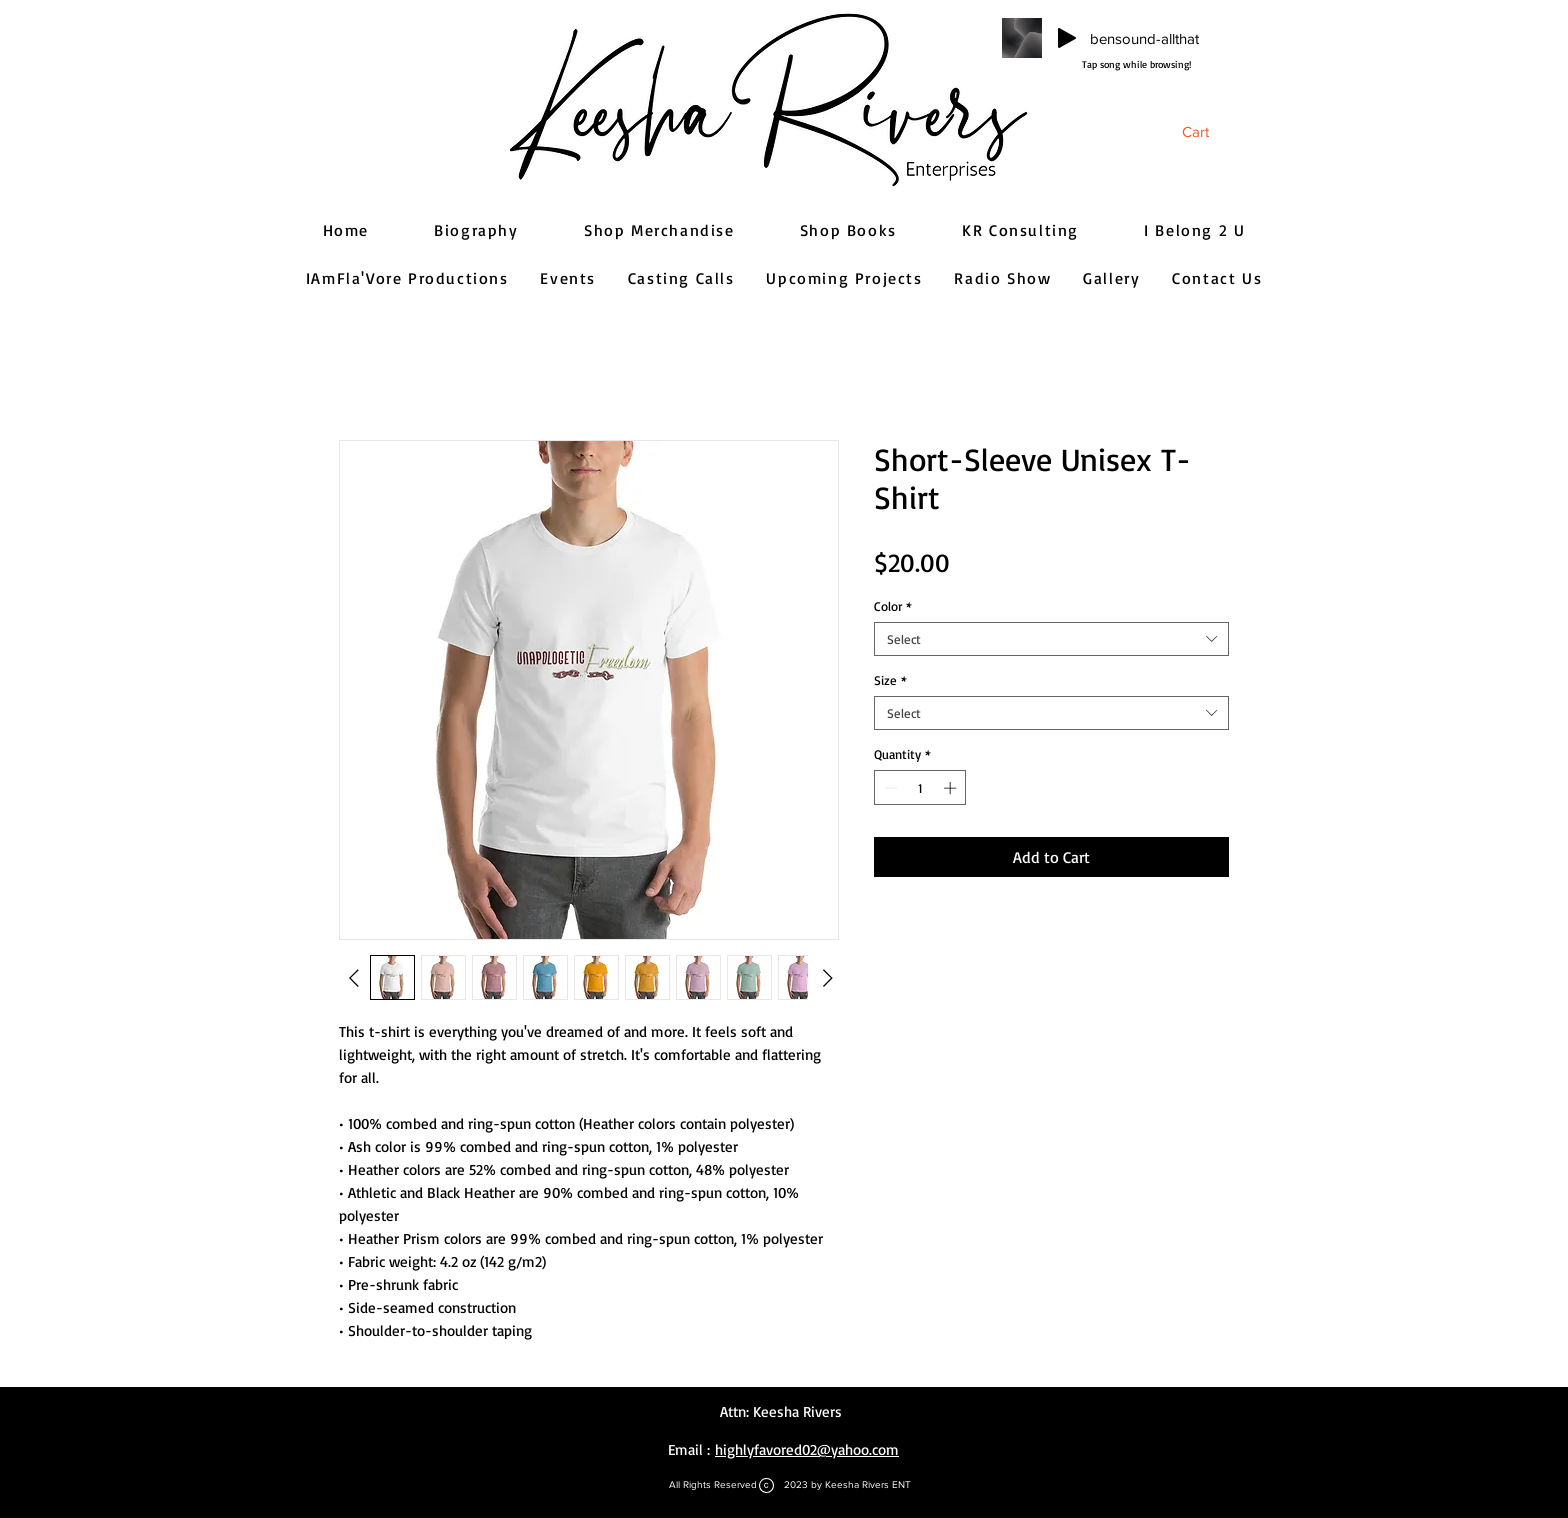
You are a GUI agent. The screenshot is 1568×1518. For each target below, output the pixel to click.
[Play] (1067, 38)
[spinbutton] (920, 788)
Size (890, 680)
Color (893, 606)
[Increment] (952, 788)
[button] (1209, 132)
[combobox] (1051, 639)
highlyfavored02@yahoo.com (807, 1449)
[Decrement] (889, 788)
